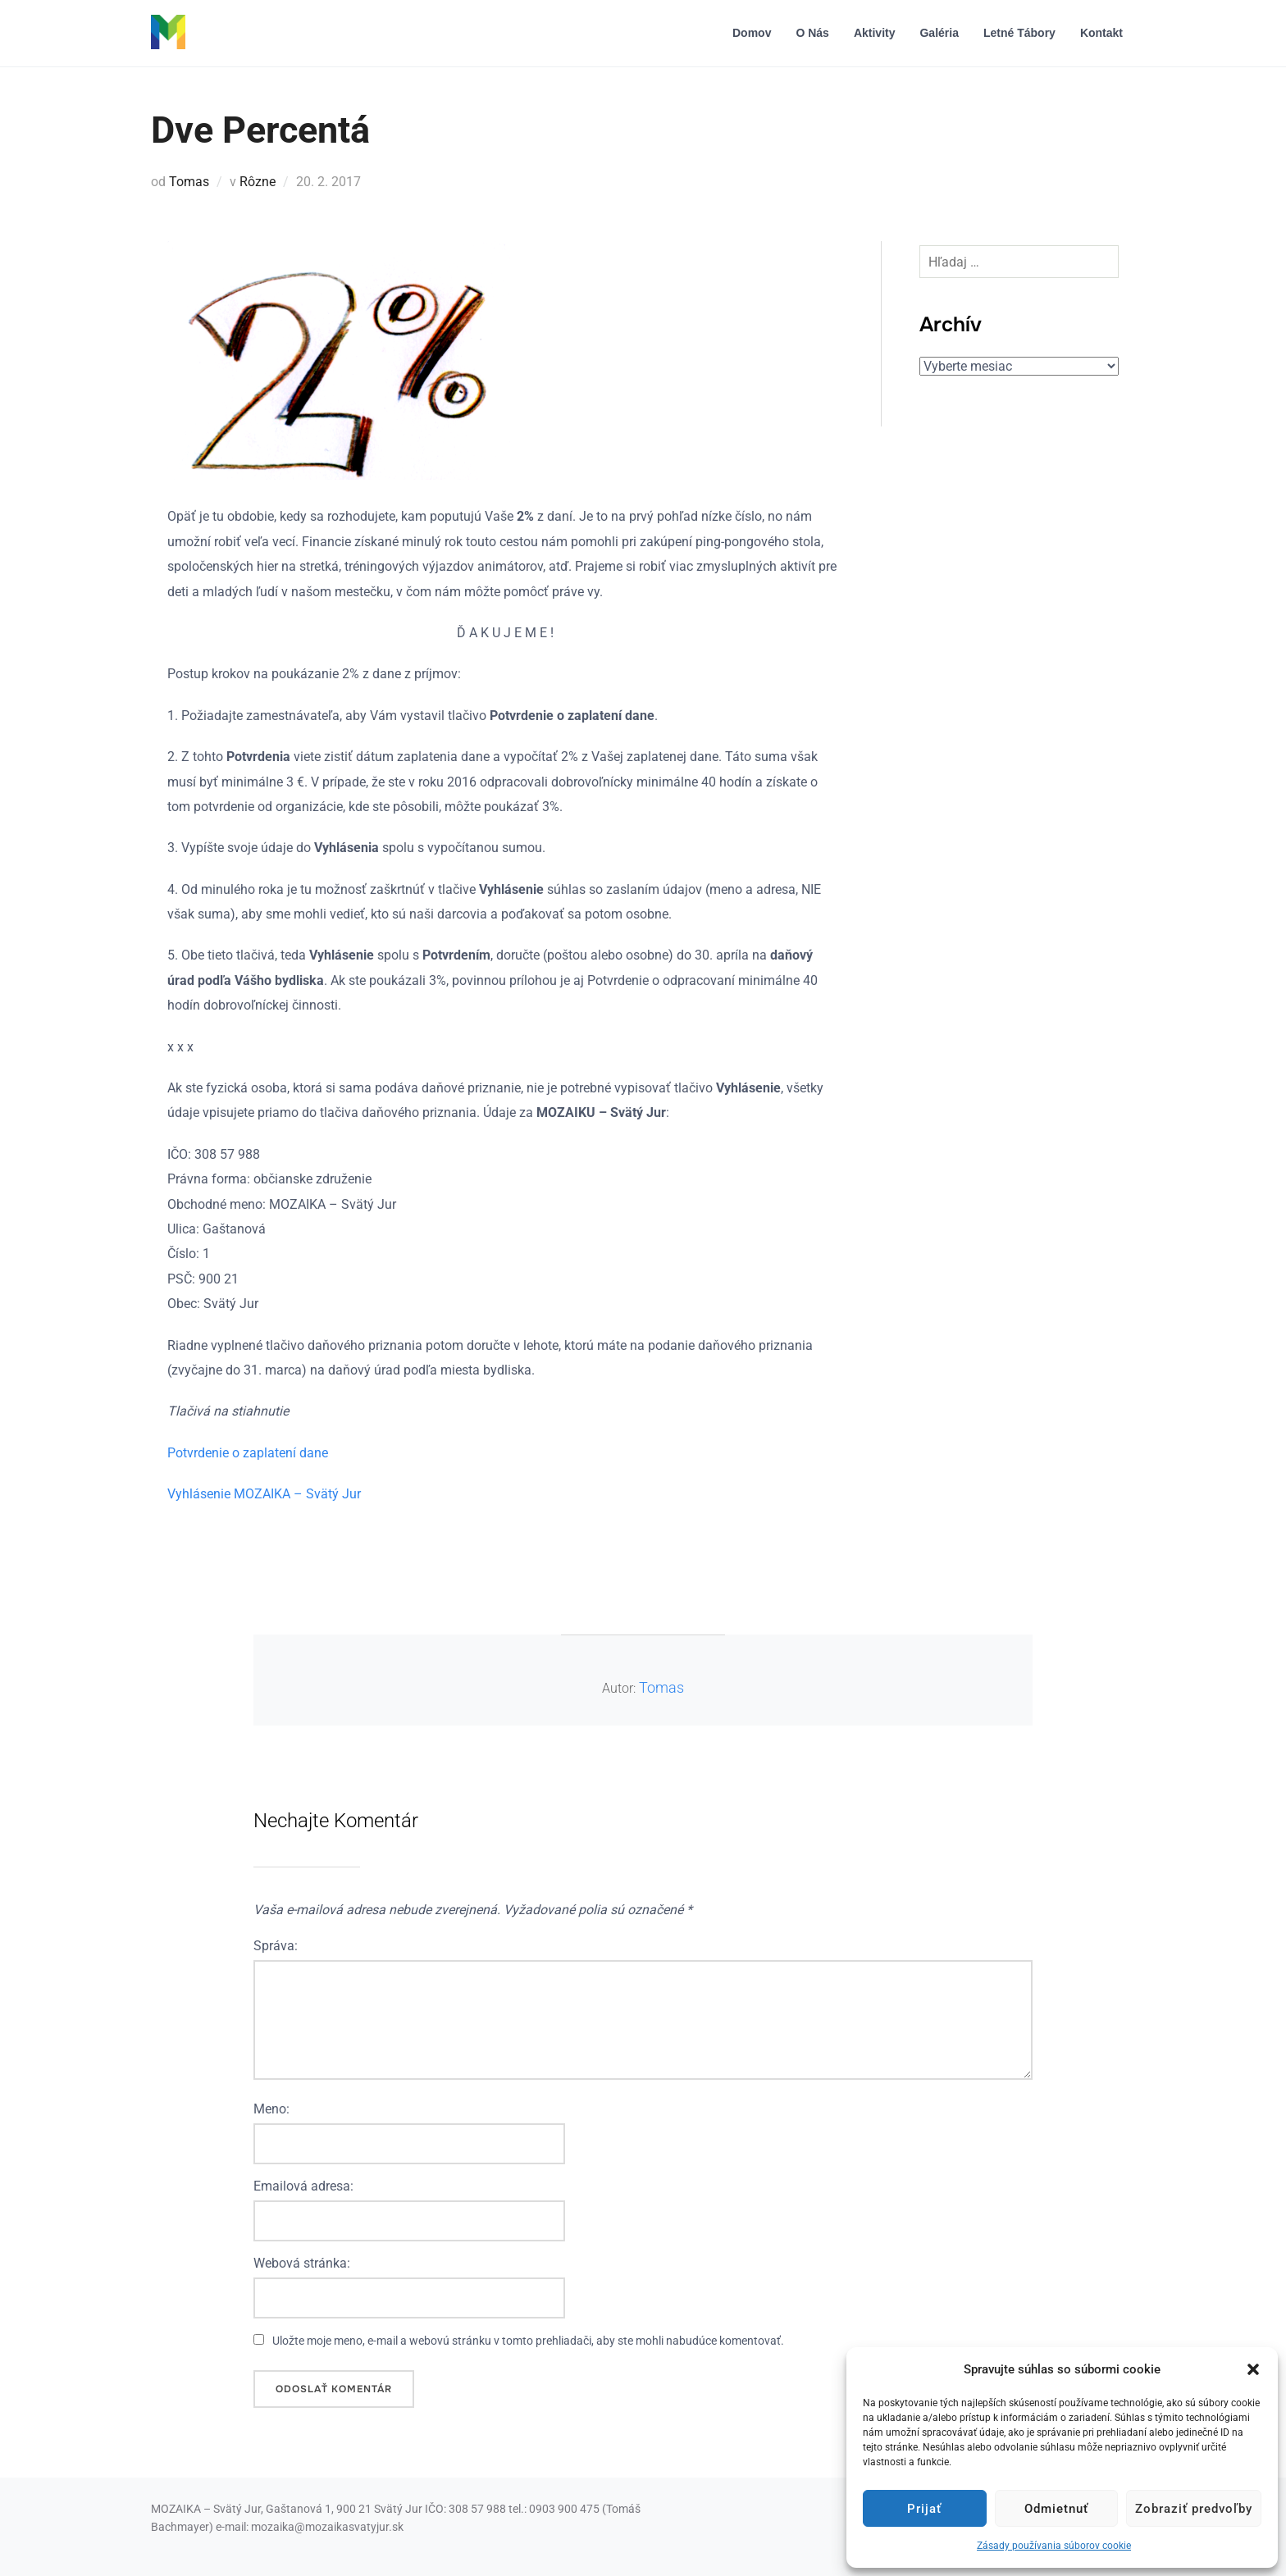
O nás (812, 32)
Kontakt (1101, 32)
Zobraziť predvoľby (1193, 2508)
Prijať (924, 2508)
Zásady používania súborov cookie (1054, 2545)
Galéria (938, 32)
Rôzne (257, 181)
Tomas (189, 181)
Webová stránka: (301, 2263)
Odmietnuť (1056, 2508)
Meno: (271, 2109)
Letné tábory (1019, 32)
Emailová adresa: (303, 2186)
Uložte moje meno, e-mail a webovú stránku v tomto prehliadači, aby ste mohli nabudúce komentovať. (528, 2340)
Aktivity (875, 32)
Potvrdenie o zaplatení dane (247, 1453)
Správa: (275, 1946)
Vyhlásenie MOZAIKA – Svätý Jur (264, 1494)
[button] (1253, 2369)
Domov (751, 32)
